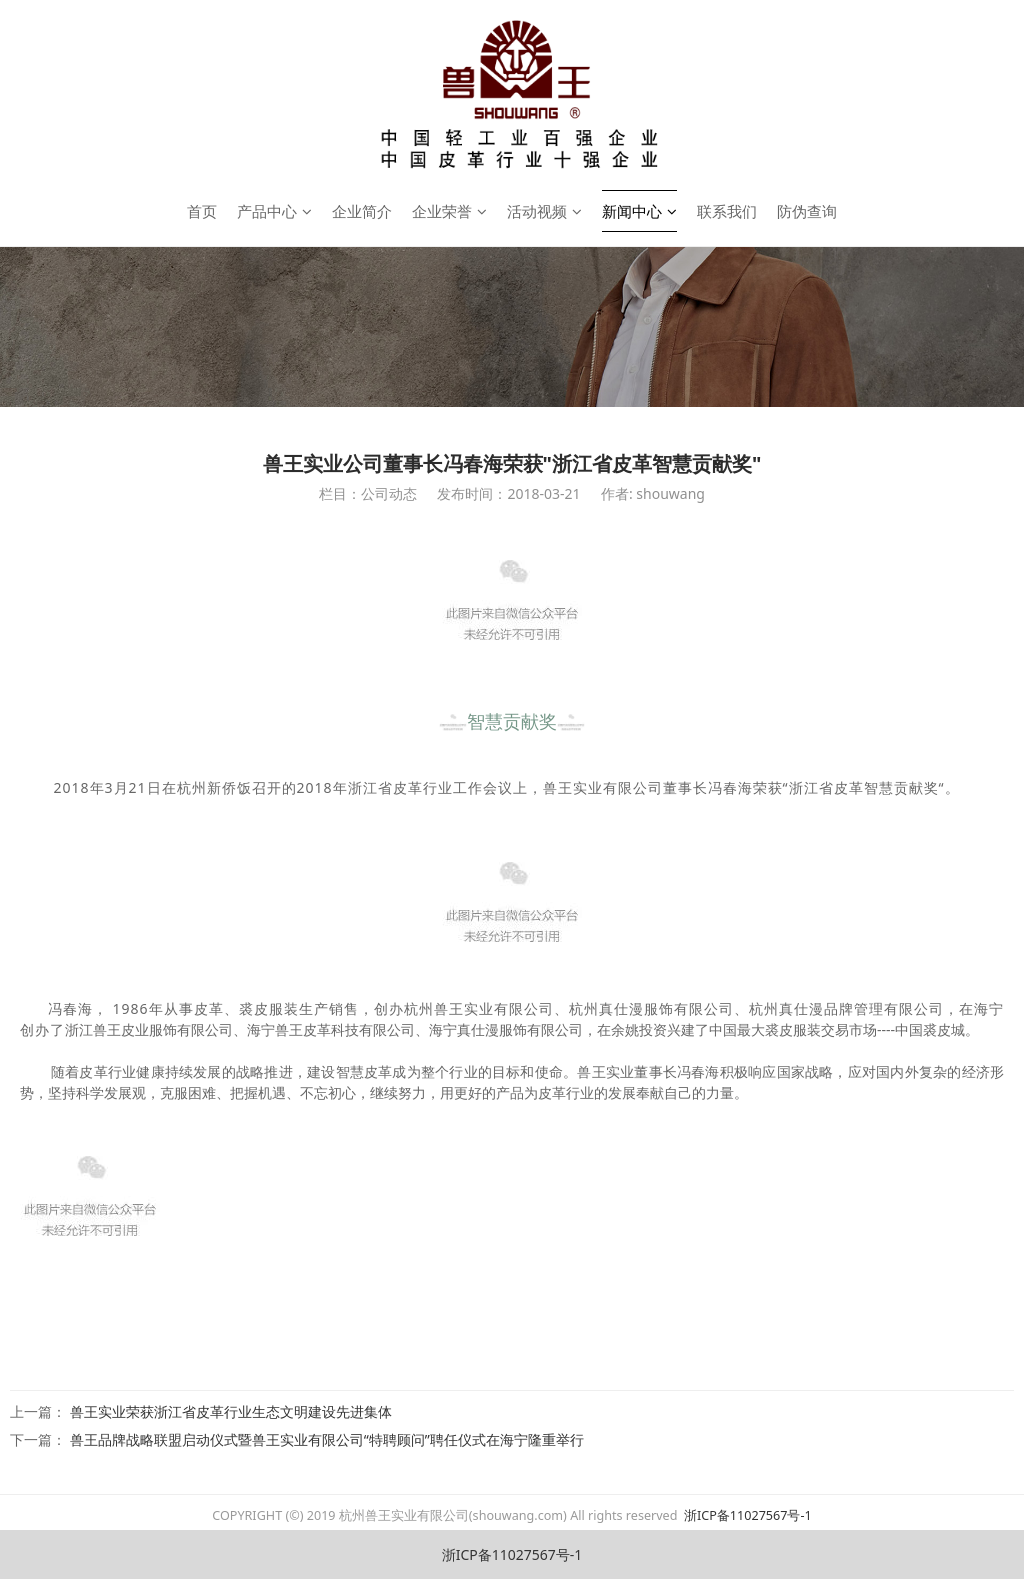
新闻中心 (639, 211)
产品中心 (274, 211)
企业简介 (362, 211)
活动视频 (544, 211)
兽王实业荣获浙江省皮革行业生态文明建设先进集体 (231, 1411)
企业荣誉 (449, 211)
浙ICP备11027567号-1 (746, 1515)
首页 (202, 211)
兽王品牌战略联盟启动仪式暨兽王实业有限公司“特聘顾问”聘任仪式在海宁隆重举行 (327, 1439)
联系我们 (727, 211)
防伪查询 (807, 211)
